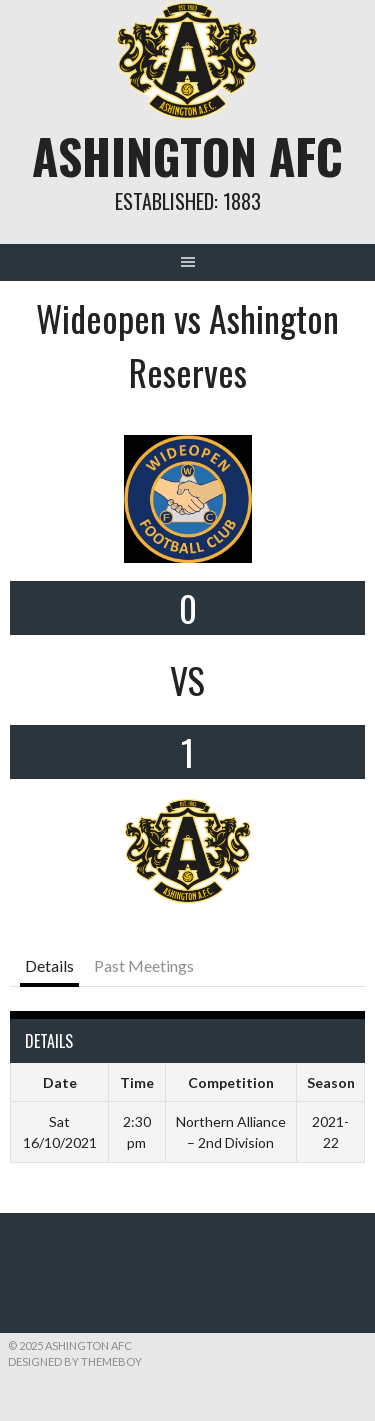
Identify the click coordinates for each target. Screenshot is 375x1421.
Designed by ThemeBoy (75, 1361)
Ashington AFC (187, 155)
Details (49, 965)
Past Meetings (144, 965)
